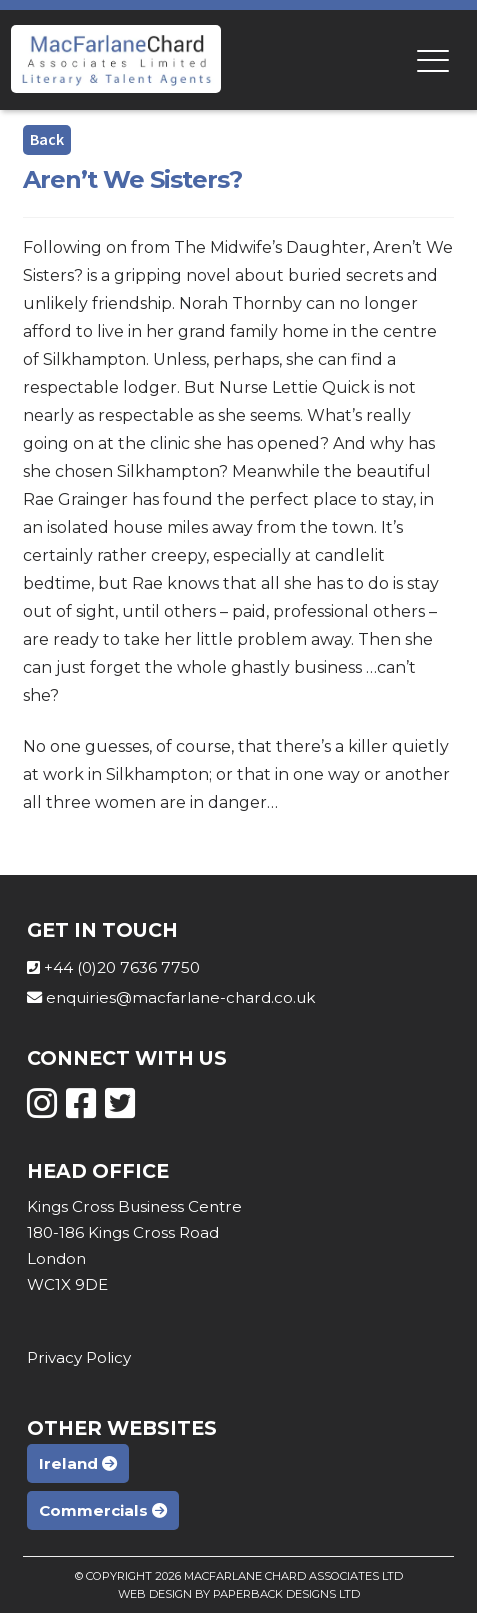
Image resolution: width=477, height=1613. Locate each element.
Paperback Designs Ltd (286, 1594)
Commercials (103, 1510)
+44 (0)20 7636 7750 (122, 967)
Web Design (155, 1594)
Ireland (78, 1463)
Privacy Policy (79, 1357)
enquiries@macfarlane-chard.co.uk (180, 997)
